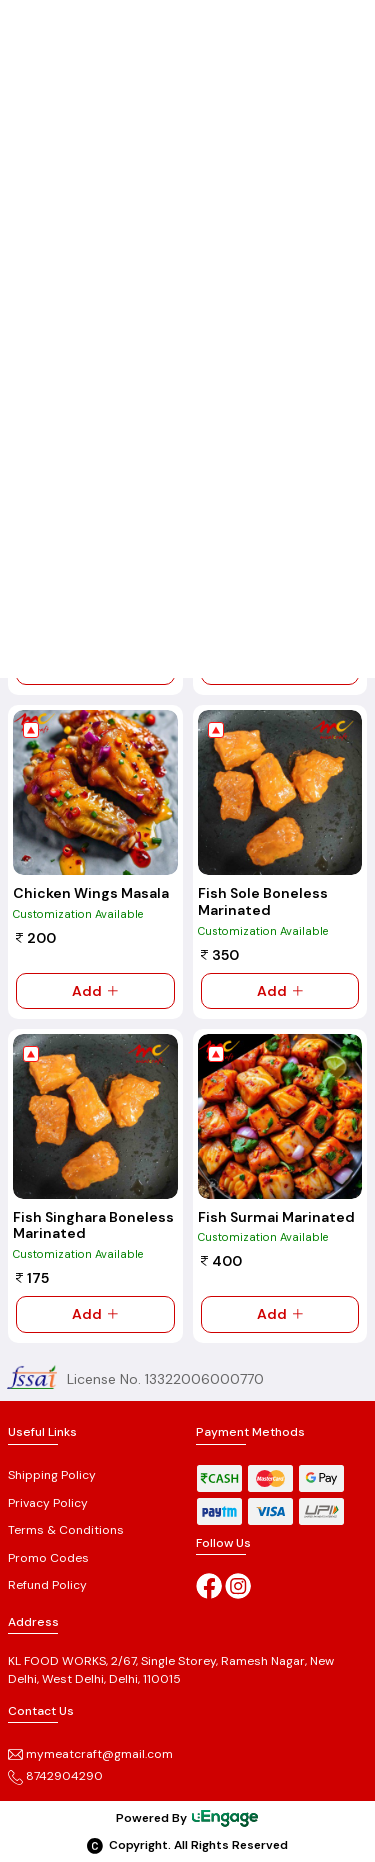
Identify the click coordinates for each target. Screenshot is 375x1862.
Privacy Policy (48, 1503)
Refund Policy (47, 1585)
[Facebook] (209, 1585)
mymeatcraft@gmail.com (90, 1754)
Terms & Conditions (66, 1530)
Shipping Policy (52, 1475)
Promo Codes (48, 1558)
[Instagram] (238, 1585)
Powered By (188, 1818)
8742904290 (55, 1776)
